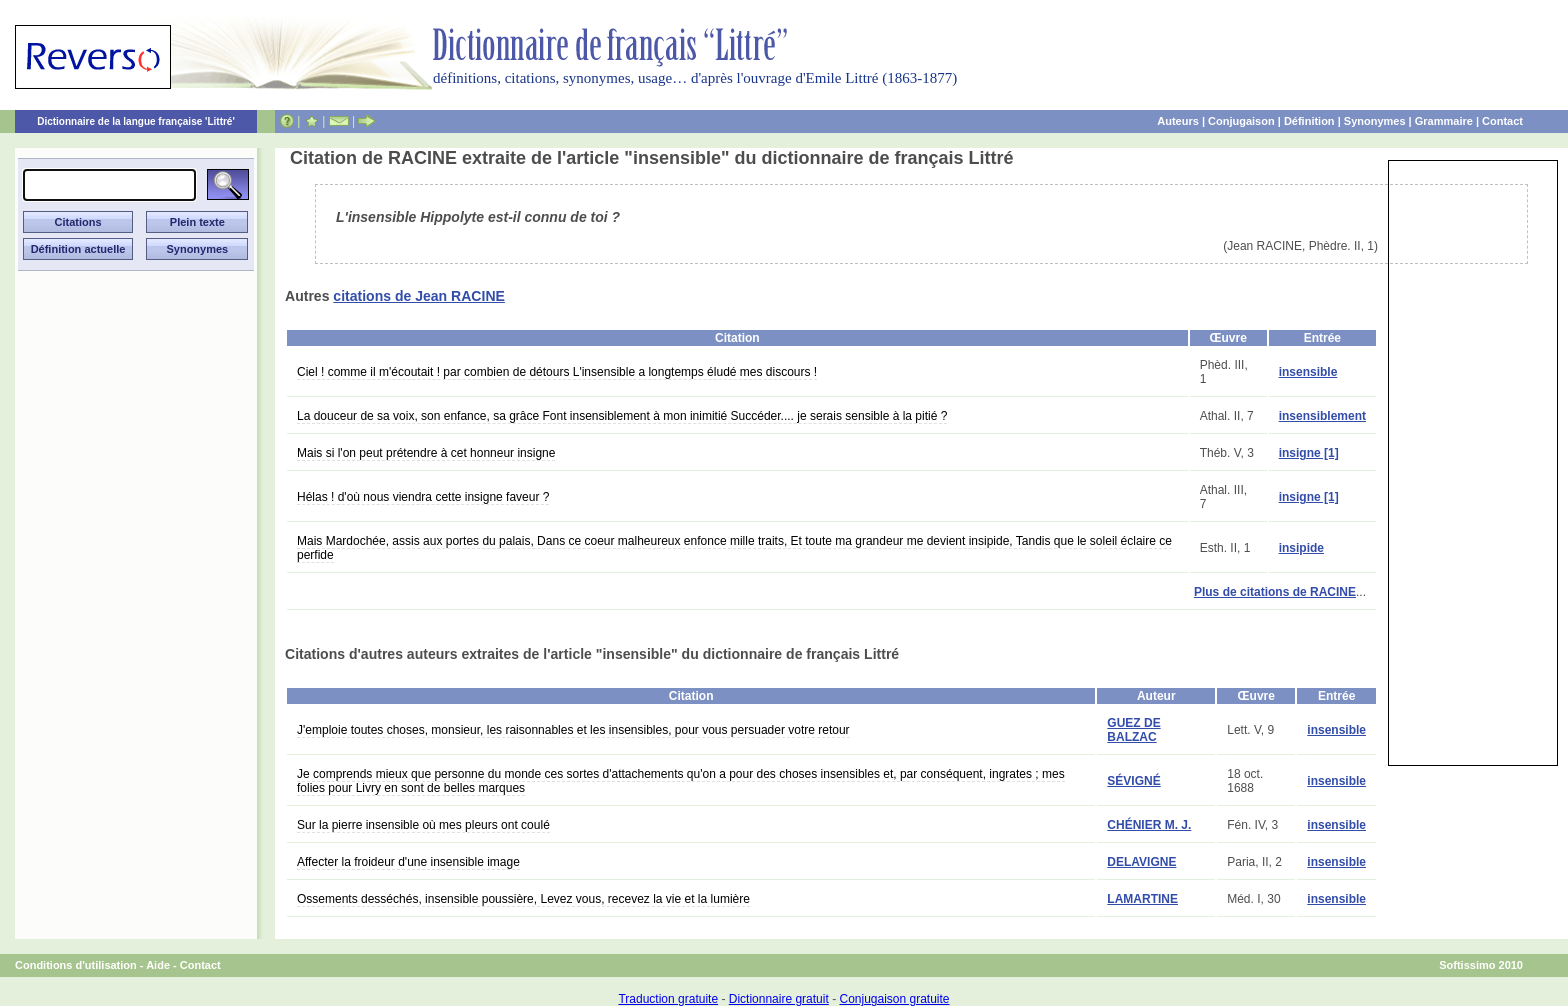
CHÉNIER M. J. (1149, 825)
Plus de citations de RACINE (1275, 592)
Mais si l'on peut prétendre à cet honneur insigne (426, 453)
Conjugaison (1241, 121)
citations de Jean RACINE (419, 296)
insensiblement (1322, 416)
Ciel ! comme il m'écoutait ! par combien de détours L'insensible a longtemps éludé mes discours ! (557, 372)
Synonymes (1375, 121)
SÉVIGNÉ (1133, 781)
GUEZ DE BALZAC (1133, 730)
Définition (1309, 121)
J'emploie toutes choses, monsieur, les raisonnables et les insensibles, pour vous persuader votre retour (573, 730)
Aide (158, 965)
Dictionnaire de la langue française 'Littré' (136, 121)
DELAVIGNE (1141, 862)
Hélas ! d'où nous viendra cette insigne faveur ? (423, 497)
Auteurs (1178, 121)
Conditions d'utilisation (76, 965)
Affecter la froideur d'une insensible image (408, 862)
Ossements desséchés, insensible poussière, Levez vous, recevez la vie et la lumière (523, 899)
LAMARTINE (1142, 899)
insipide (1301, 548)
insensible (1308, 372)
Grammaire (1444, 121)
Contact (1502, 121)
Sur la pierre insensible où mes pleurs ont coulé (423, 825)
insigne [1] (1309, 453)
